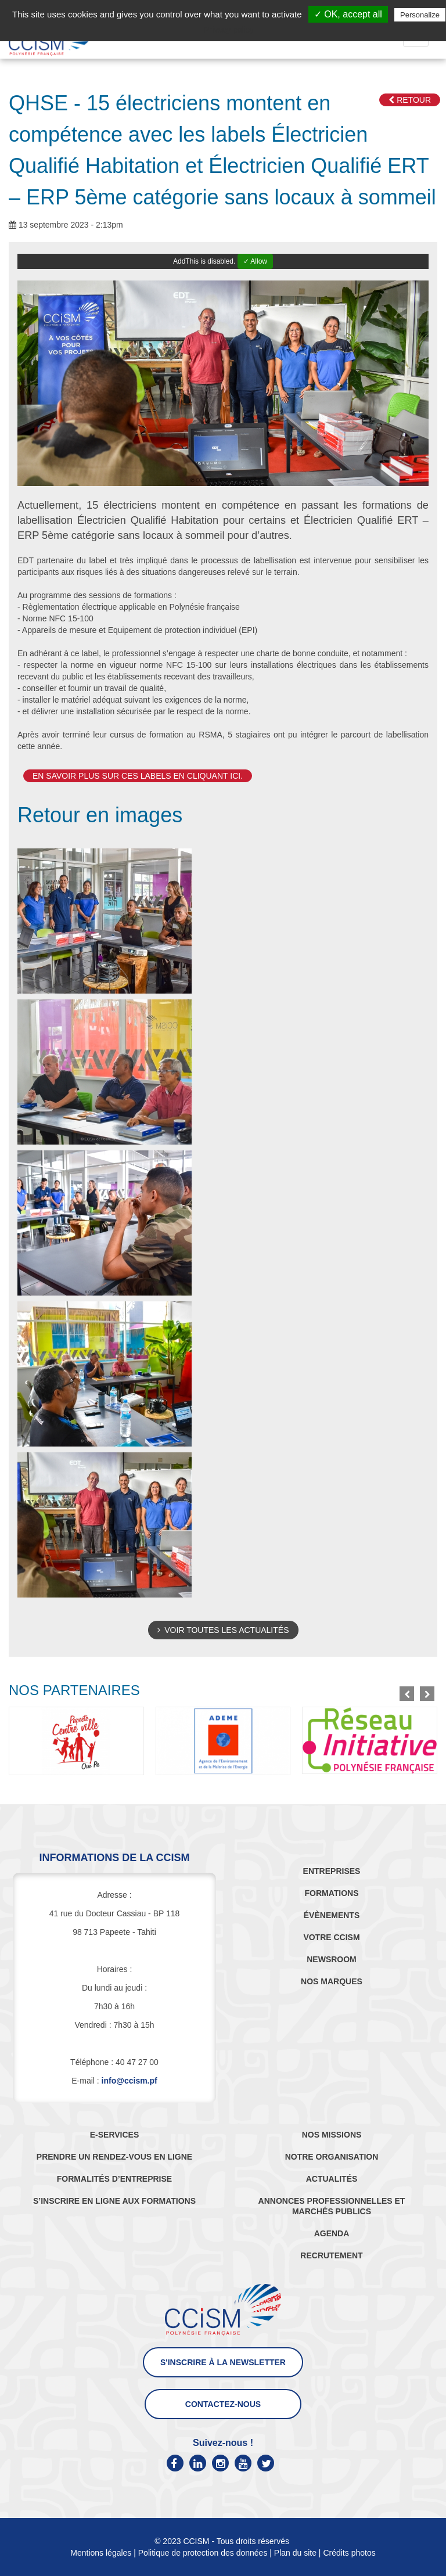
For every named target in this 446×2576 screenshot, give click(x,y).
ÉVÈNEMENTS (331, 1915)
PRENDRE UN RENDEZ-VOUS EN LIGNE (114, 2156)
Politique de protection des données (203, 2552)
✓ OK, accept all (348, 14)
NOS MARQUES (331, 1981)
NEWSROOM (332, 1959)
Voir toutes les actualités (223, 1630)
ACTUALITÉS (332, 2178)
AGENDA (332, 2233)
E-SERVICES (114, 2134)
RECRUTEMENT (331, 2255)
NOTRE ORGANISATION (332, 2156)
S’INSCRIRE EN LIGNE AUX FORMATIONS (114, 2201)
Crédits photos (349, 2552)
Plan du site (295, 2552)
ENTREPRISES (332, 1871)
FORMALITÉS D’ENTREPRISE (114, 2178)
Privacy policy (229, 29)
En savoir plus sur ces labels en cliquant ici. (138, 775)
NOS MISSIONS (332, 2134)
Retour (410, 100)
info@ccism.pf (129, 2080)
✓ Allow (255, 261)
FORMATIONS (331, 1893)
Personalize (420, 14)
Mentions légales (100, 2552)
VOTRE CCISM (331, 1937)
